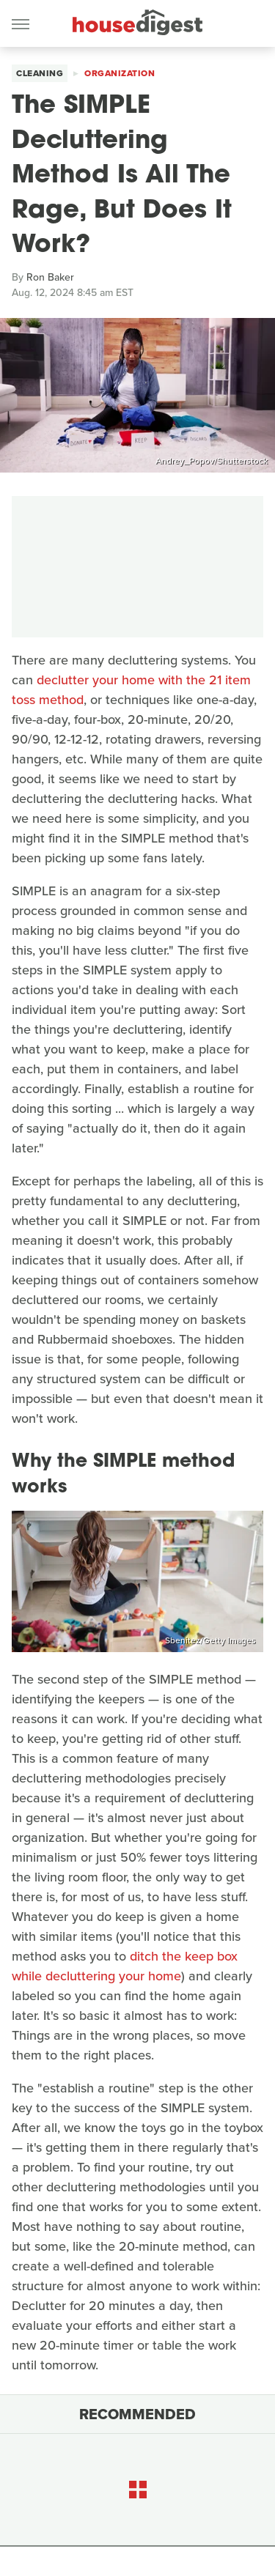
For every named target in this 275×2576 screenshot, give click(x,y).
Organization (119, 73)
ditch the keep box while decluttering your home (125, 1966)
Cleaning (39, 73)
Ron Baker (50, 277)
